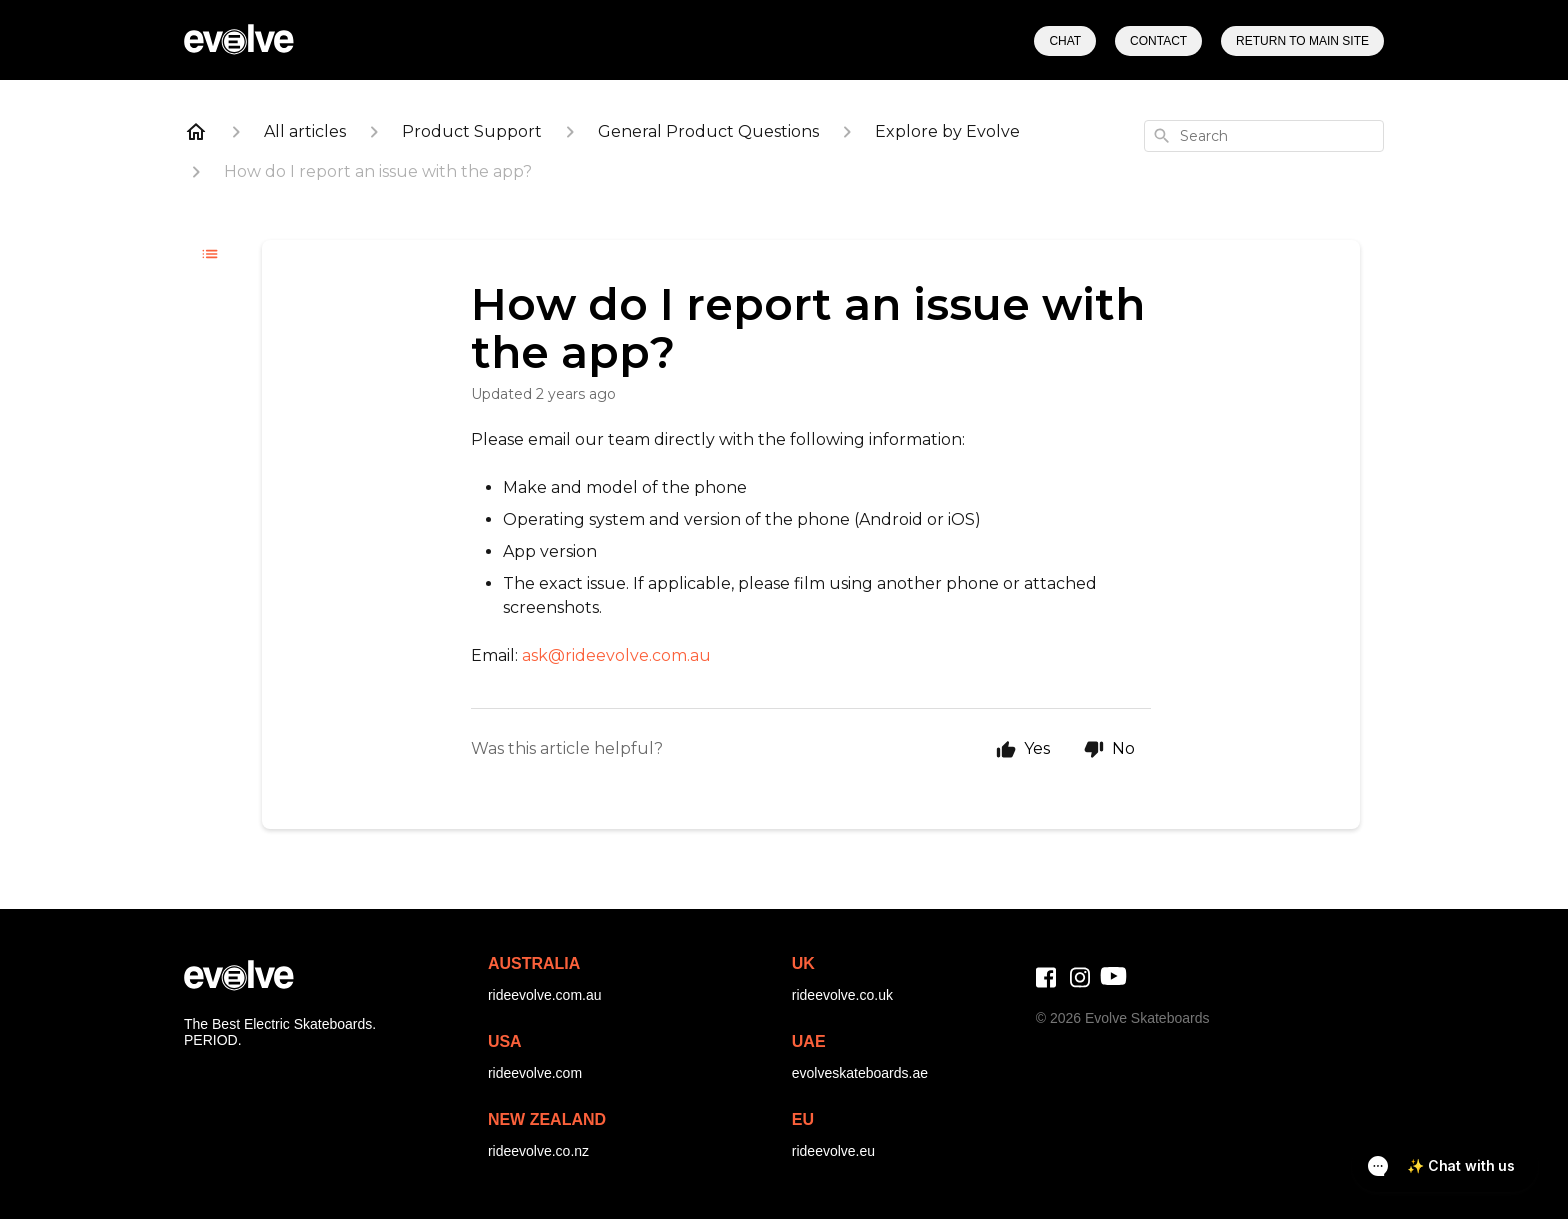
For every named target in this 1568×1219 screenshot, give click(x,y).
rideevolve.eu (833, 1151)
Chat (1065, 41)
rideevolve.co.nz (538, 1151)
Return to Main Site (1302, 41)
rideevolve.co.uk (842, 995)
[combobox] (1264, 136)
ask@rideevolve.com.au (616, 655)
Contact (1158, 41)
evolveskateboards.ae (860, 1073)
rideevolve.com (535, 1073)
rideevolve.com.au (545, 995)
